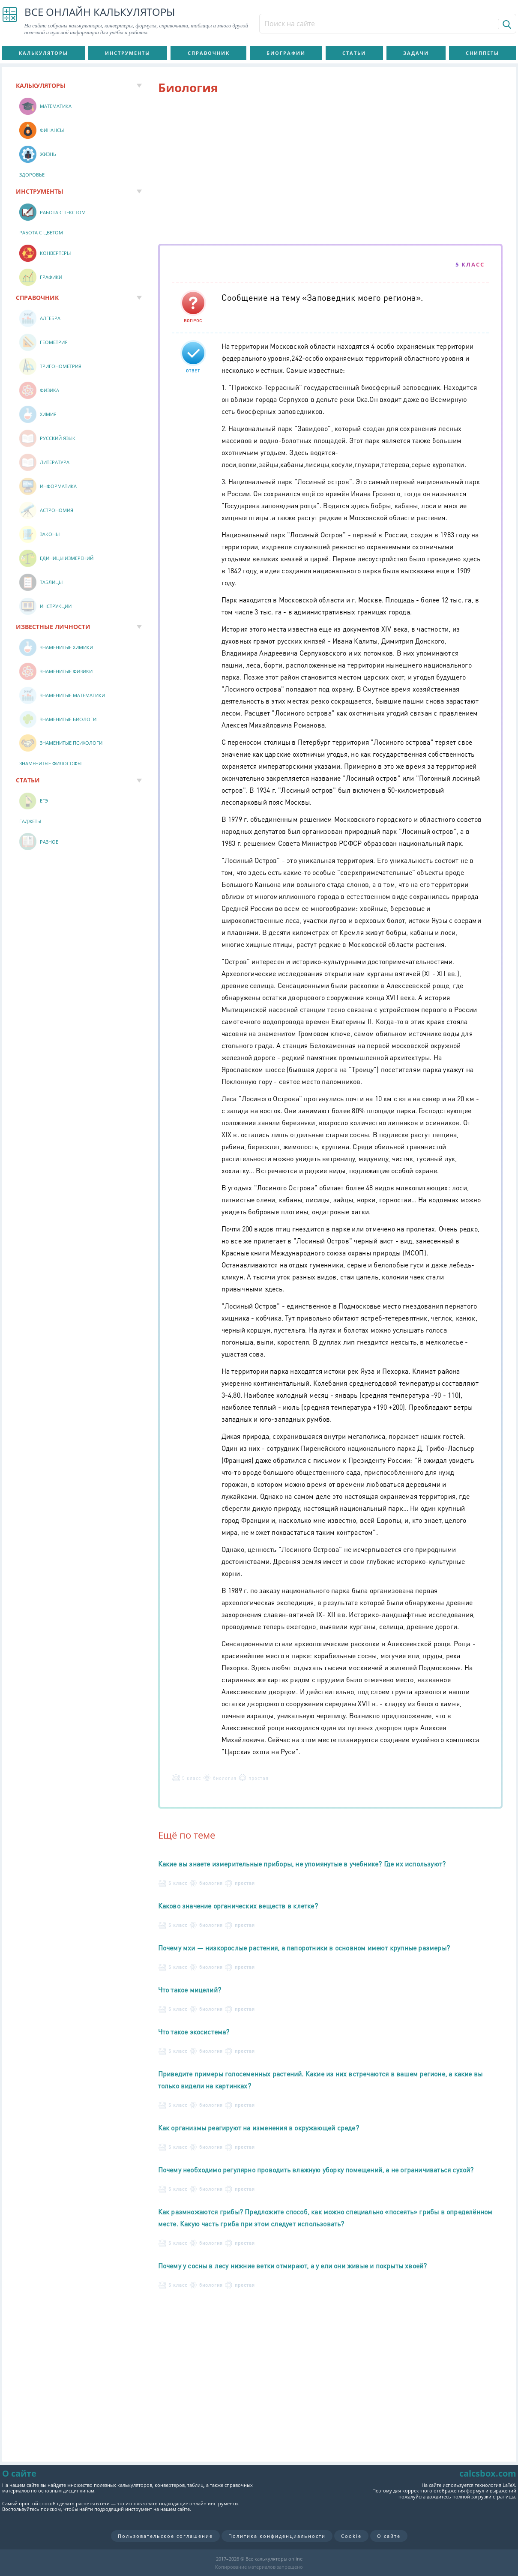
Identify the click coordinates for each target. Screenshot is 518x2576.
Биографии (285, 53)
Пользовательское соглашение (165, 2536)
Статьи (354, 53)
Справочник (209, 53)
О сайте (389, 2536)
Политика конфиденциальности (277, 2536)
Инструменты (127, 53)
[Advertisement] (330, 171)
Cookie (351, 2536)
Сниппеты (482, 53)
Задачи (416, 53)
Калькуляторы (43, 53)
